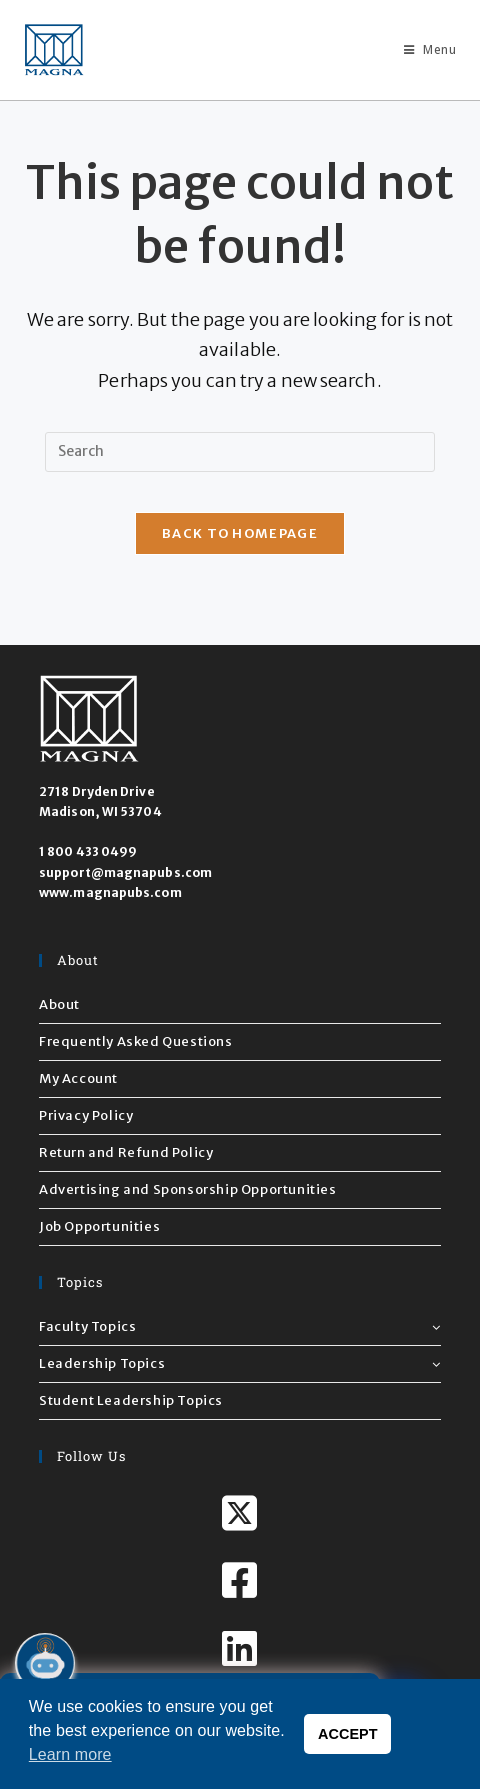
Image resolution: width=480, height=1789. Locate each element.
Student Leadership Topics (131, 1400)
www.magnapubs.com (110, 892)
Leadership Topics (240, 1363)
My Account (78, 1078)
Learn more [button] (70, 1754)
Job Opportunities (99, 1226)
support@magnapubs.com (125, 872)
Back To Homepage (240, 533)
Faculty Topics (240, 1326)
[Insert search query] (240, 452)
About (59, 1004)
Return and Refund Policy (126, 1152)
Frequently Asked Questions (136, 1041)
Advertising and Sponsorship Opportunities (188, 1189)
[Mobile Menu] (422, 49)
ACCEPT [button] (348, 1734)
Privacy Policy (86, 1115)
